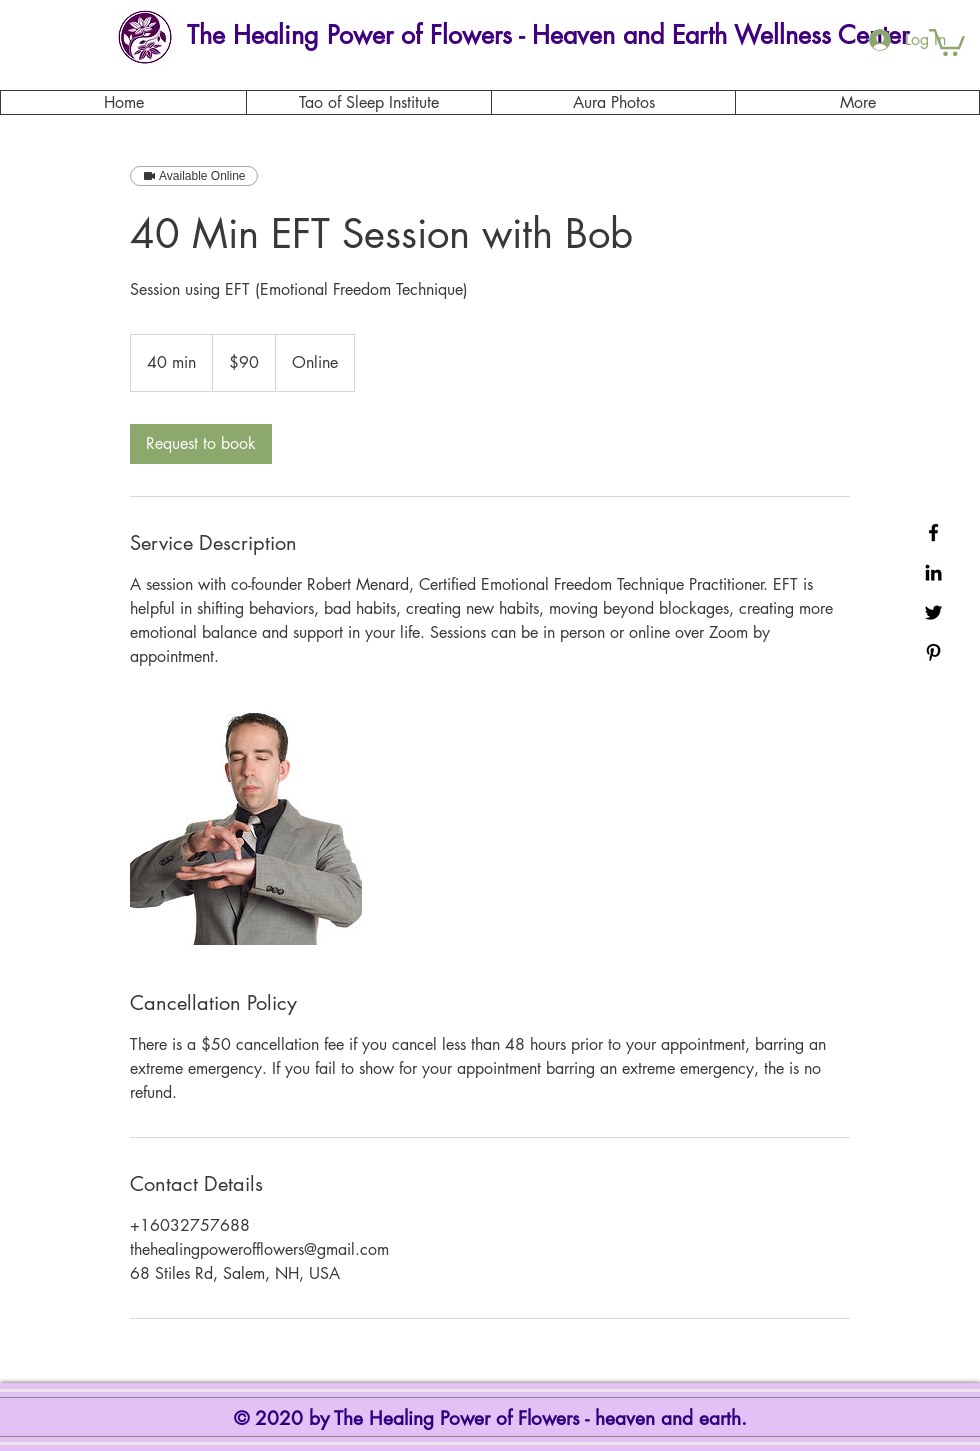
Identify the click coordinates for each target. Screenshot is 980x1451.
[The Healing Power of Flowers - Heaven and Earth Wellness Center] (547, 35)
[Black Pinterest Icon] (933, 652)
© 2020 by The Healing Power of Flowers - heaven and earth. (493, 1418)
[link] (201, 444)
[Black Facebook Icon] (933, 532)
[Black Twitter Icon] (933, 612)
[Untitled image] (246, 829)
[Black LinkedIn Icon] (933, 572)
